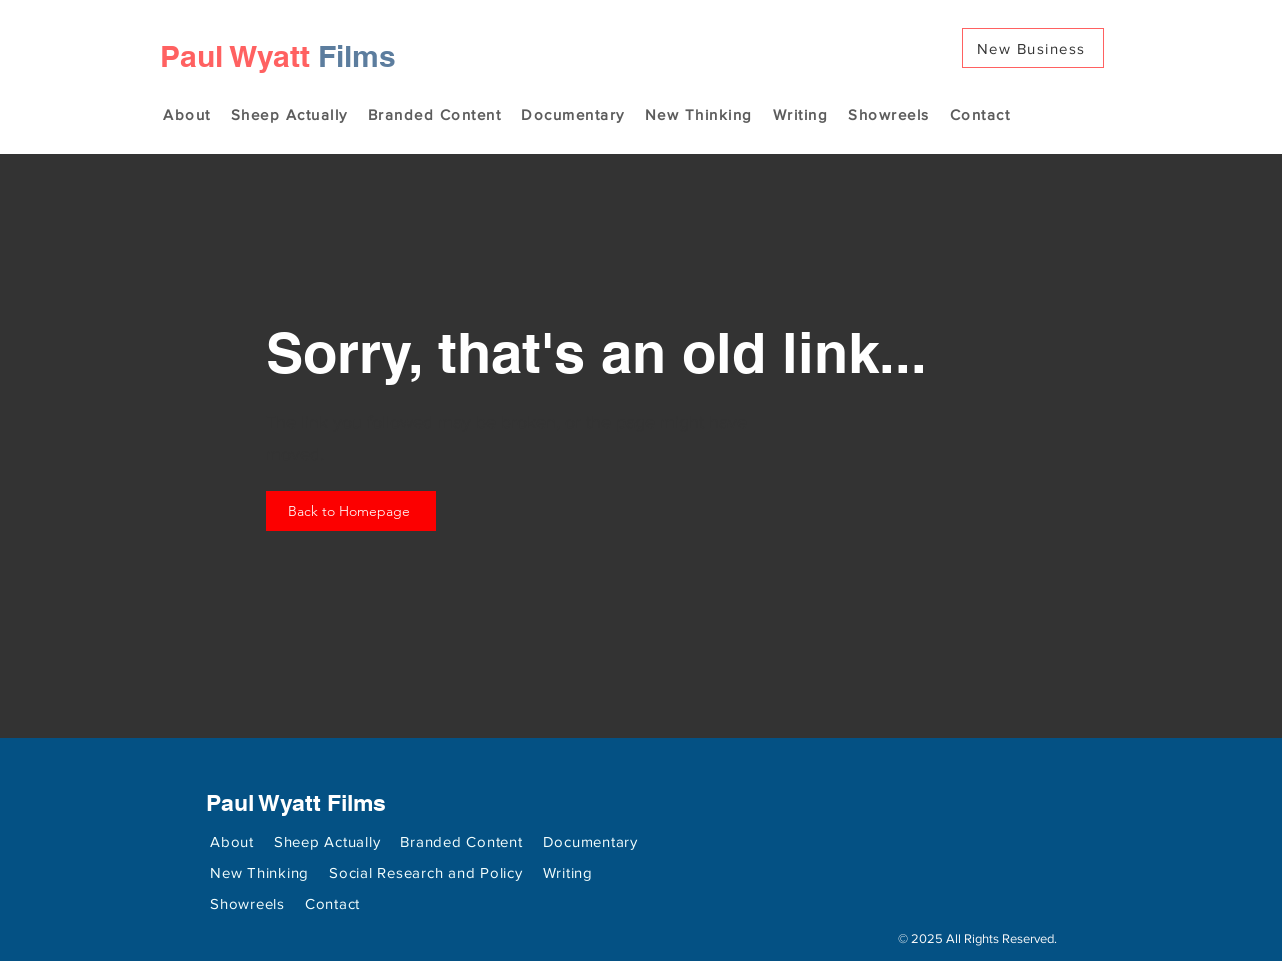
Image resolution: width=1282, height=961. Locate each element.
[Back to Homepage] (351, 511)
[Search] (1110, 77)
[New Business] (1033, 48)
